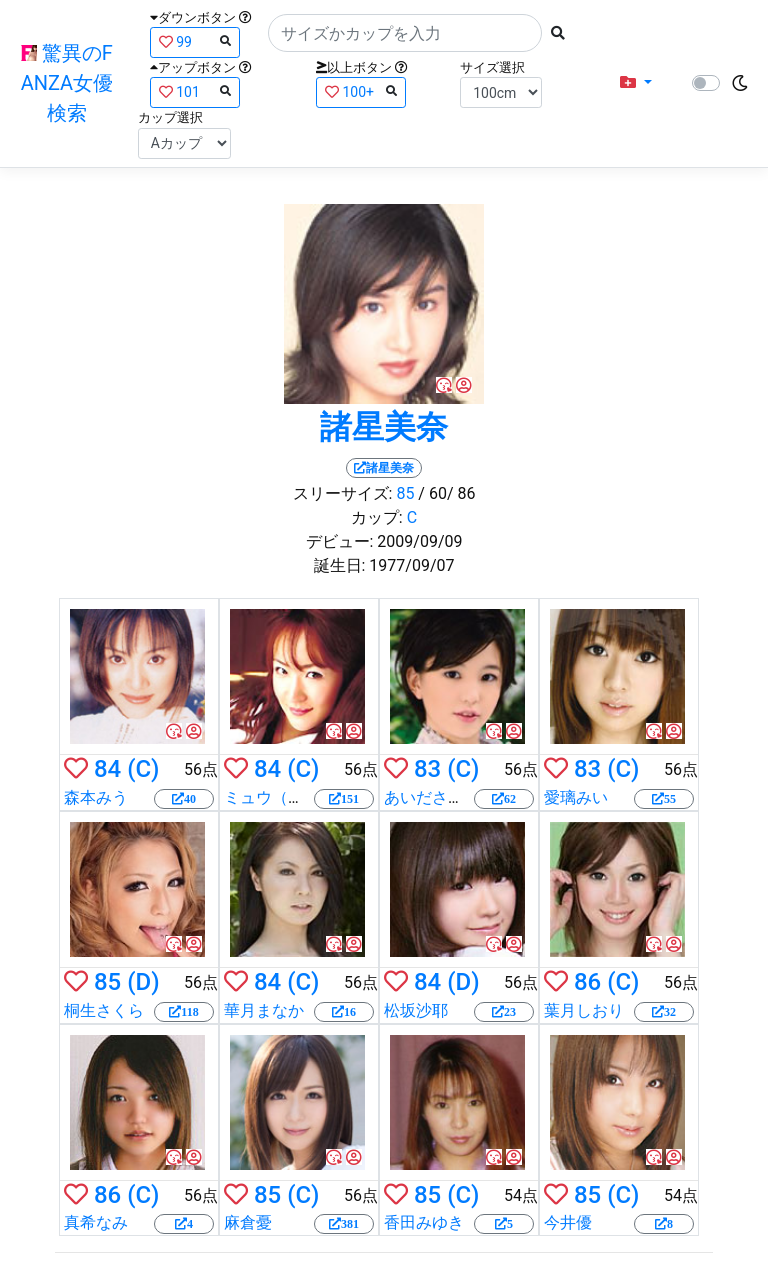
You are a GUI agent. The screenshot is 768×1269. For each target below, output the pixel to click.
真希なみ (96, 1222)
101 (195, 91)
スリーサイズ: (343, 493)
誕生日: (340, 565)
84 (107, 769)
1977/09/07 (411, 565)
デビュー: (340, 541)
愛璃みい (576, 797)
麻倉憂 (248, 1222)
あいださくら (432, 797)
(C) (143, 769)
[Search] (405, 33)
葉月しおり (584, 1010)
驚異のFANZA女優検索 (67, 83)
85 (405, 493)
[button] (636, 83)
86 (587, 982)
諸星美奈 (384, 427)
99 (195, 41)
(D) (143, 982)
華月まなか (264, 1010)
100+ (361, 91)
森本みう (96, 797)
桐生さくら (104, 1010)
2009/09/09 (419, 541)
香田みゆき (424, 1222)
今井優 (568, 1222)
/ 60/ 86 (446, 493)
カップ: (377, 517)
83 (427, 769)
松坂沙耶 (416, 1010)
